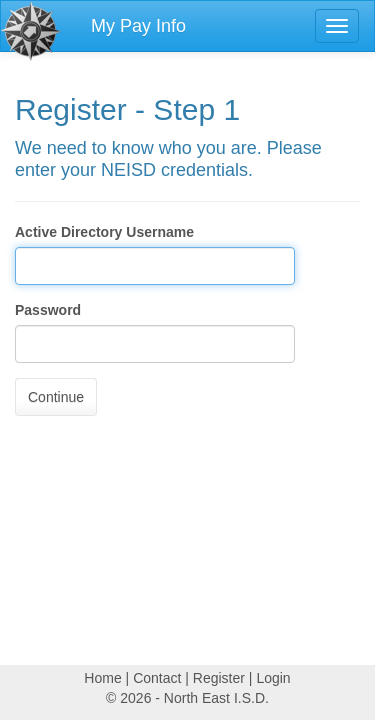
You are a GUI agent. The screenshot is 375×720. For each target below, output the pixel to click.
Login (273, 678)
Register (219, 678)
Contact (157, 678)
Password (48, 310)
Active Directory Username (104, 232)
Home (102, 678)
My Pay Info (138, 26)
